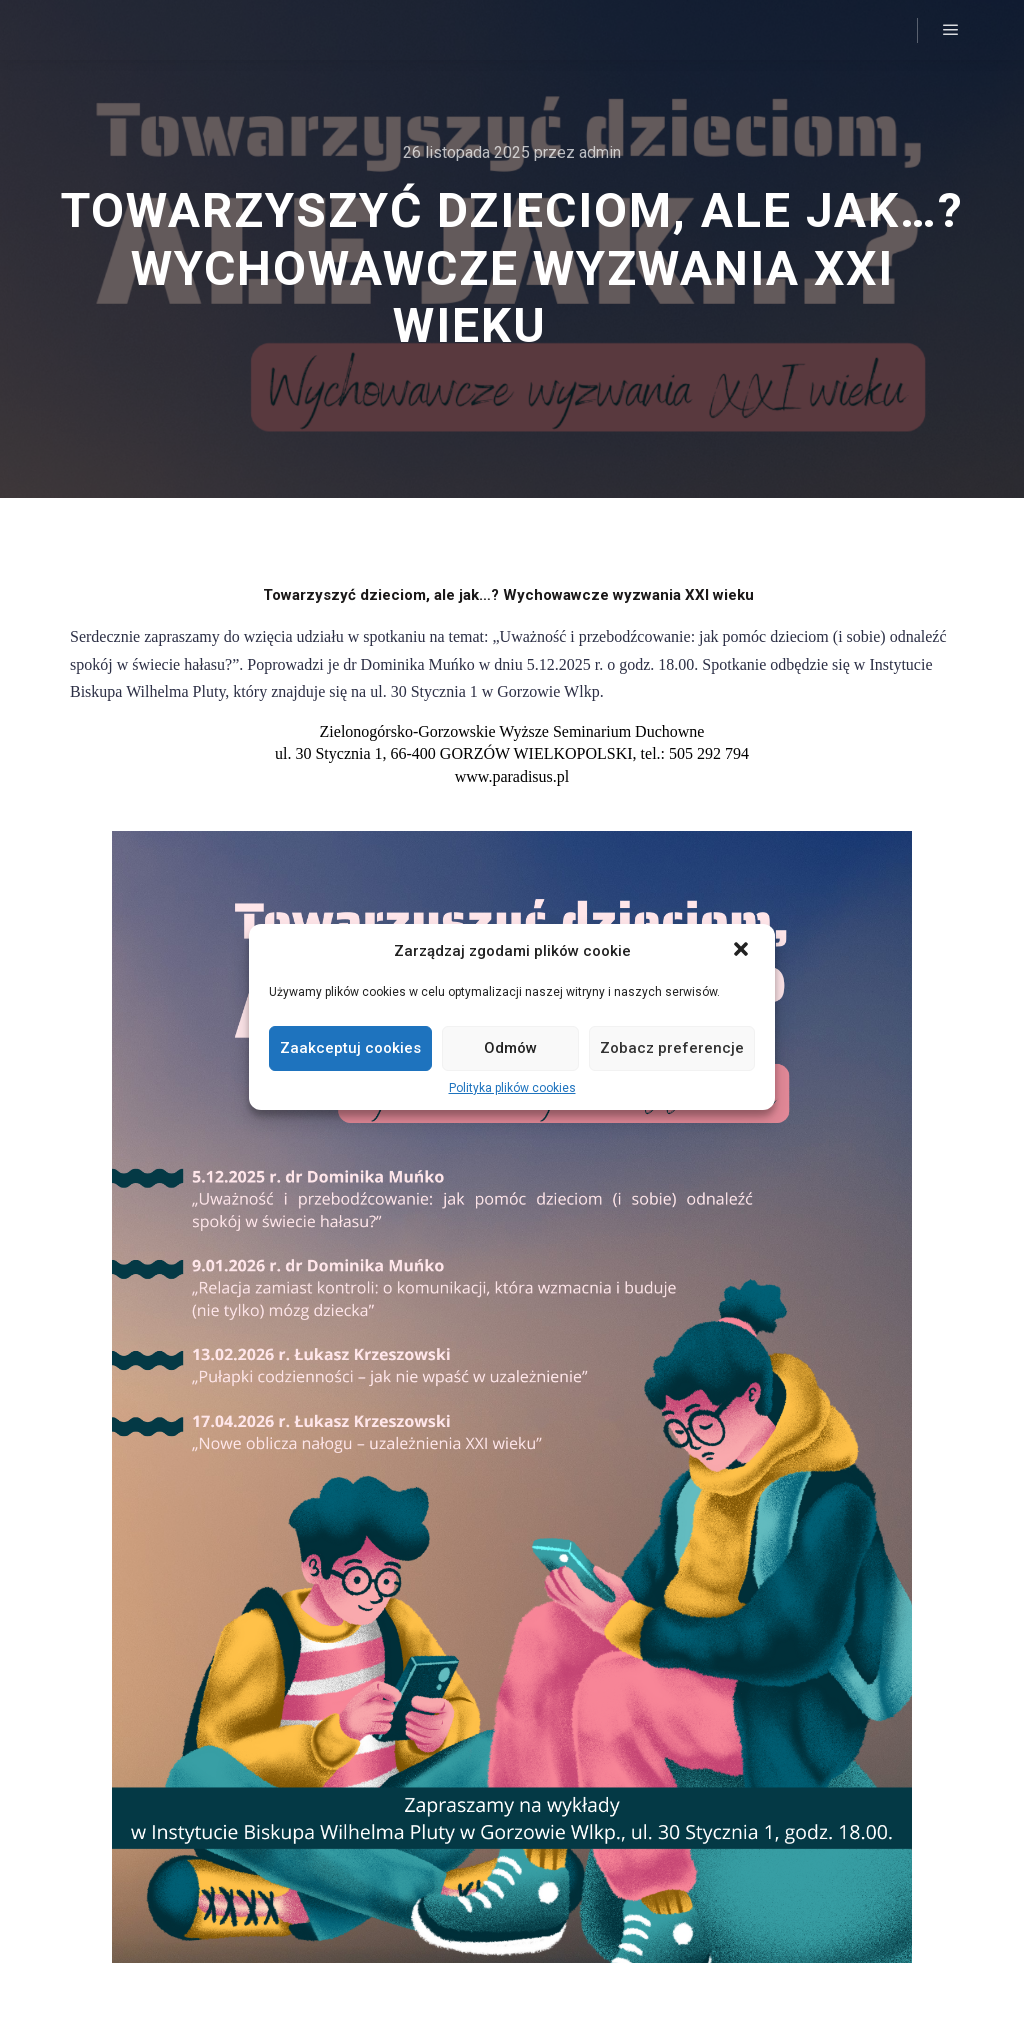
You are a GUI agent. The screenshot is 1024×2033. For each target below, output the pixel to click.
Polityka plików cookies (512, 1088)
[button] (743, 951)
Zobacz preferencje (672, 1048)
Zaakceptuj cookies (350, 1048)
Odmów (510, 1048)
